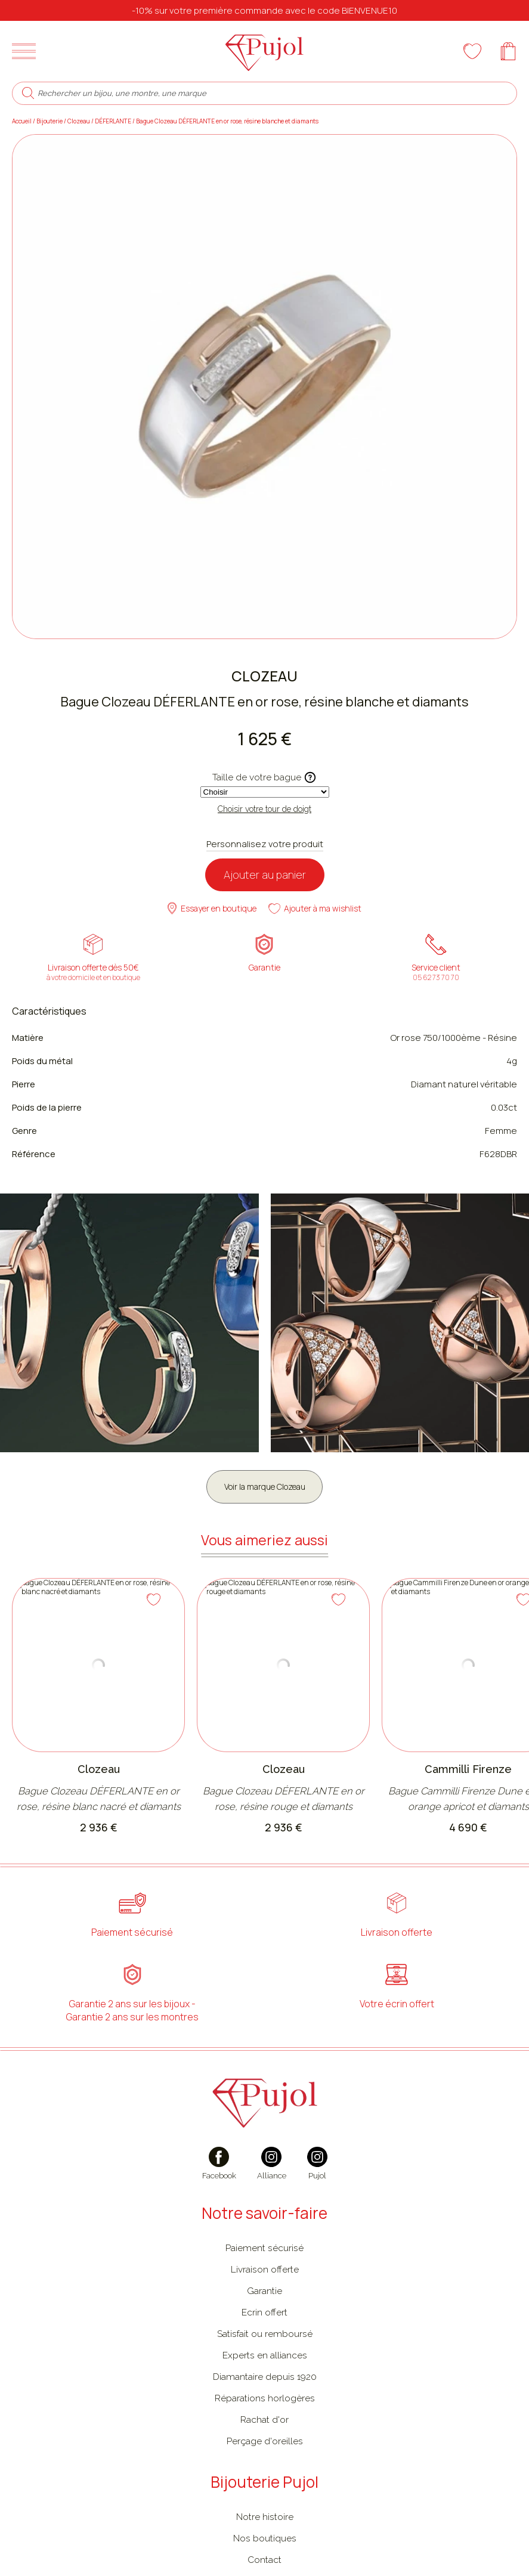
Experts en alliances (264, 2366)
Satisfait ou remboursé (265, 2344)
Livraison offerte (265, 2280)
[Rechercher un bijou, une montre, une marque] (273, 102)
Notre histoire (264, 2527)
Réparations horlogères (265, 2408)
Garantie (264, 2301)
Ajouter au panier (265, 883)
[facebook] (219, 2181)
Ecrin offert (264, 2323)
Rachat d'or (264, 2430)
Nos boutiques (264, 2549)
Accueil (22, 129)
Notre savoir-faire (264, 2223)
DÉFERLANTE (113, 129)
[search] (28, 101)
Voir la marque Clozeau (264, 1495)
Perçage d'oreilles (265, 2451)
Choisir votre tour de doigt (264, 817)
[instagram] (271, 2181)
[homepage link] (265, 55)
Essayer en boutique (212, 916)
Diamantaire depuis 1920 (265, 2387)
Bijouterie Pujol (264, 2492)
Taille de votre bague (264, 785)
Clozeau (78, 129)
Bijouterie (49, 129)
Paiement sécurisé (264, 2258)
